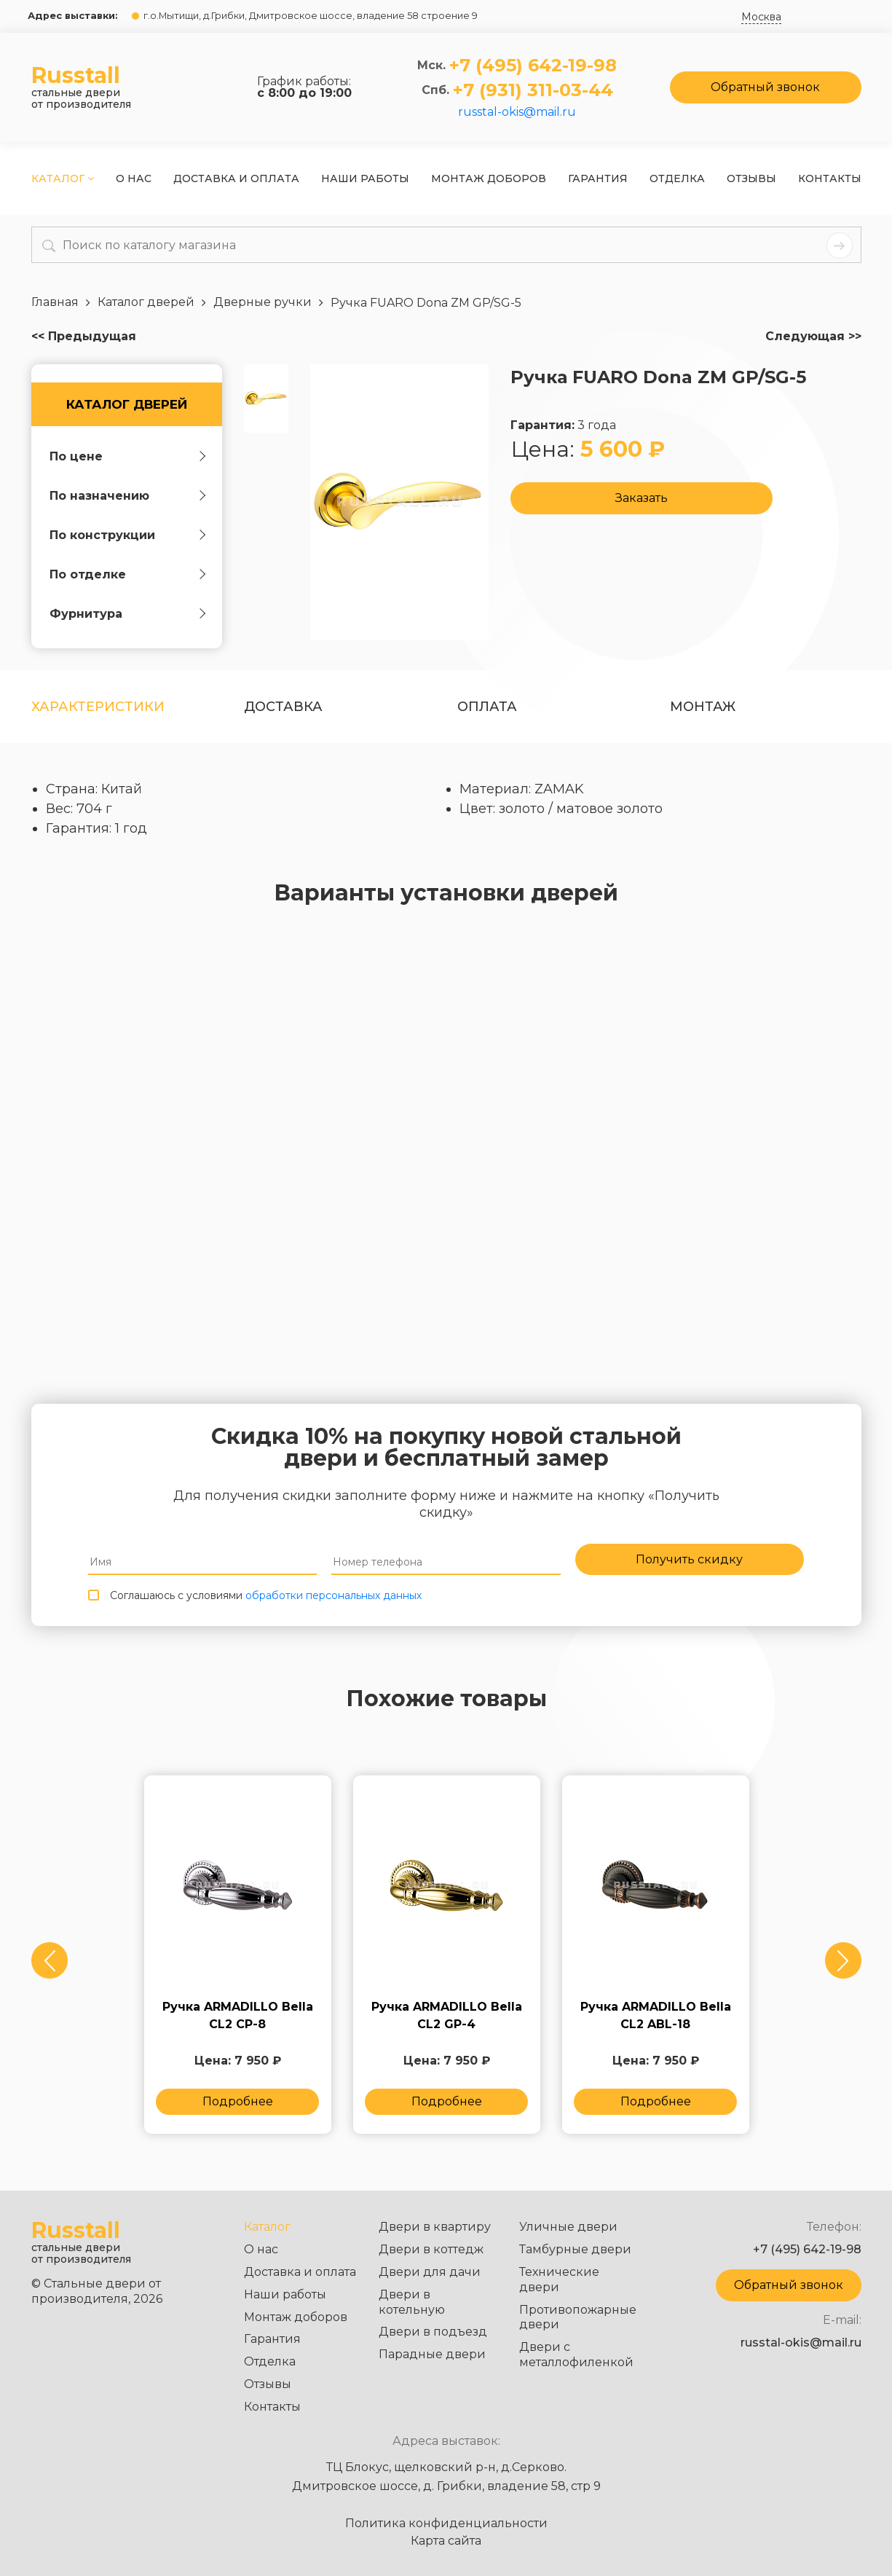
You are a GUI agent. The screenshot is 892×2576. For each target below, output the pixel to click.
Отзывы (751, 178)
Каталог (62, 178)
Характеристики (98, 707)
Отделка (677, 178)
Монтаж (702, 707)
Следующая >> (813, 336)
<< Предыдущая (83, 336)
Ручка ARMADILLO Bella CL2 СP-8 (237, 2025)
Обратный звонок (765, 87)
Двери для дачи (430, 2272)
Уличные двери (568, 2227)
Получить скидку (689, 1561)
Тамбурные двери (575, 2249)
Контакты (829, 178)
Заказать (641, 500)
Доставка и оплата (236, 178)
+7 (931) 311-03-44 (533, 90)
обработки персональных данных (333, 1600)
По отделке (88, 574)
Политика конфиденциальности (446, 2523)
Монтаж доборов (488, 178)
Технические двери (559, 2279)
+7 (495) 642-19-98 (533, 65)
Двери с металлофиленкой (576, 2354)
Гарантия (598, 178)
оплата (487, 707)
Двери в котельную (412, 2302)
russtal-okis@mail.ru (517, 112)
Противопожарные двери (577, 2317)
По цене (76, 456)
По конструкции (102, 535)
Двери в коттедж (431, 2249)
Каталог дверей (126, 404)
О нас (133, 178)
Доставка (283, 707)
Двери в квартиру (435, 2227)
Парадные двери (432, 2354)
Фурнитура (86, 614)
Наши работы (365, 178)
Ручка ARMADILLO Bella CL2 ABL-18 (655, 2025)
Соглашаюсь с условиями (266, 1600)
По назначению (99, 496)
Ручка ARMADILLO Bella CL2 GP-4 (446, 2025)
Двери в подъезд (433, 2332)
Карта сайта (446, 2541)
